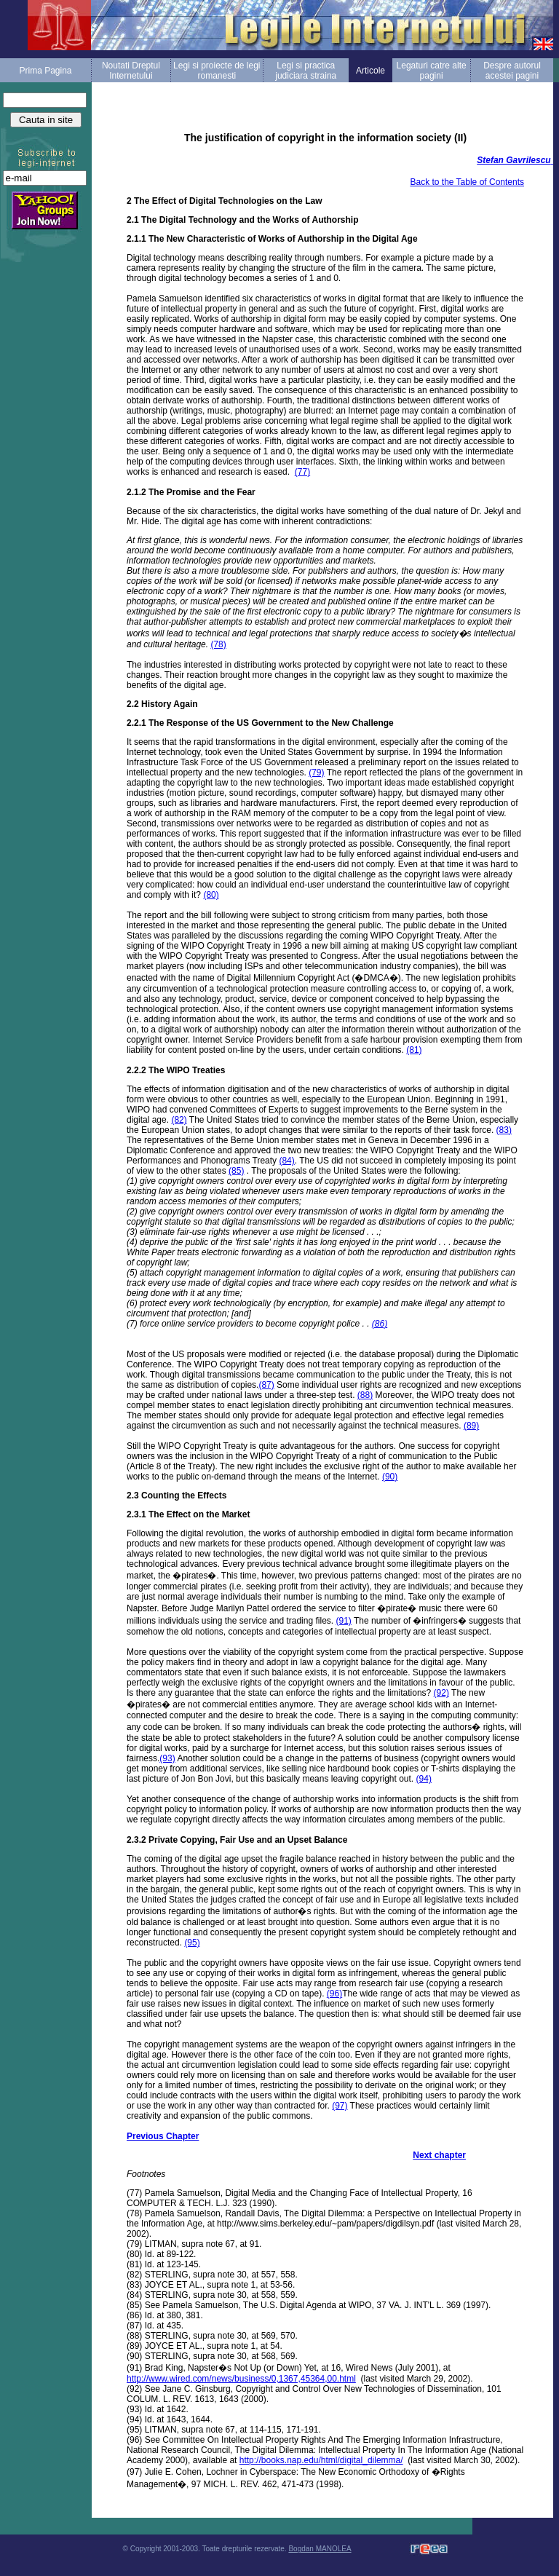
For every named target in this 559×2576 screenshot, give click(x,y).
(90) (389, 1476)
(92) (441, 1693)
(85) (236, 1171)
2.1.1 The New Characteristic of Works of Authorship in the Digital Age (272, 239)
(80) (210, 895)
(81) (413, 1050)
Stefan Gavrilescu (513, 160)
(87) (266, 1385)
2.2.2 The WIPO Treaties (176, 1070)
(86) (379, 1324)
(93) (167, 1758)
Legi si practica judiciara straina (305, 70)
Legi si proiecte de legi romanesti (216, 70)
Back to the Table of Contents (467, 182)
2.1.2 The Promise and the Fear (191, 492)
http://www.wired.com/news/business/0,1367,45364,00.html (241, 2379)
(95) (191, 1942)
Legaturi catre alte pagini (432, 70)
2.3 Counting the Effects (176, 1495)
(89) (471, 1426)
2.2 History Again (162, 704)
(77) (302, 472)
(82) (178, 1120)
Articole (370, 71)
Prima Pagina (45, 71)
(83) (504, 1130)
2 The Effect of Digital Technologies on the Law (224, 201)
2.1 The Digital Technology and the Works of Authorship (242, 220)
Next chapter (439, 2155)
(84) (286, 1160)
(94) (424, 1779)
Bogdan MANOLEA (319, 2549)
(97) (339, 2106)
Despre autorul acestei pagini (512, 70)
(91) (343, 1621)
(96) (334, 1993)
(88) (365, 1395)
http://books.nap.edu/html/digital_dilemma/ (321, 2460)
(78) (218, 644)
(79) (316, 772)
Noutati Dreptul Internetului (131, 70)
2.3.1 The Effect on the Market (188, 1514)
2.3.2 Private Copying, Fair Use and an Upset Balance (237, 1840)
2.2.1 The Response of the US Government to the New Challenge (260, 723)
